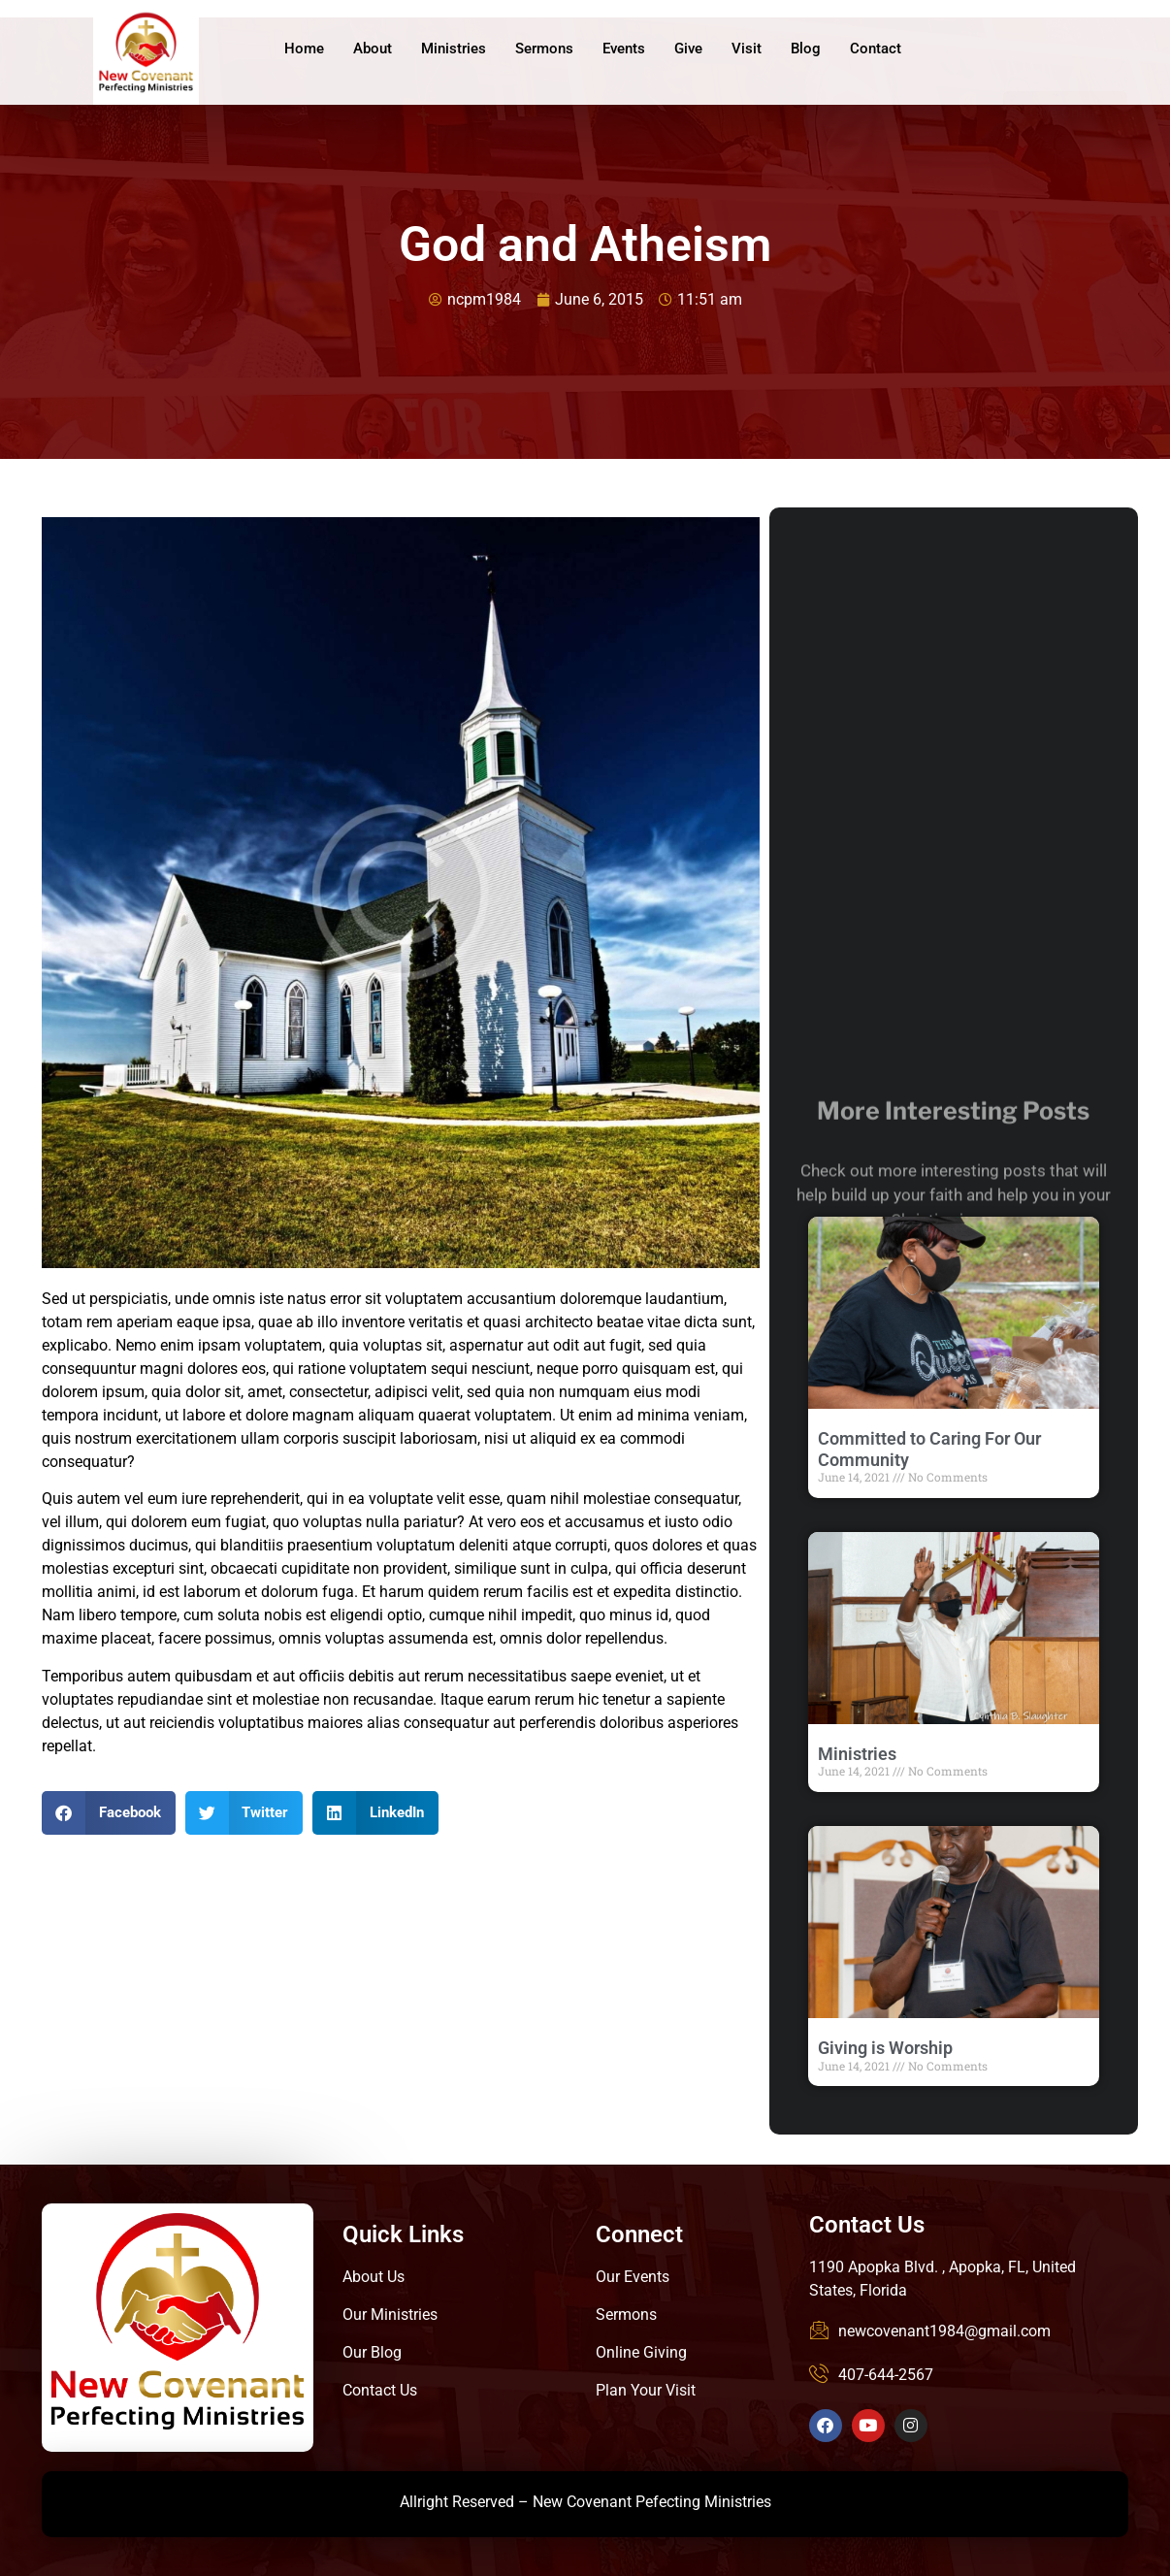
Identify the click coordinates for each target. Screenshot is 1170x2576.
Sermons (544, 48)
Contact (875, 48)
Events (623, 48)
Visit (746, 48)
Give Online (1065, 50)
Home (304, 48)
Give (688, 48)
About (372, 48)
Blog (806, 48)
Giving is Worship (885, 2048)
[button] (109, 1813)
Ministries (453, 48)
